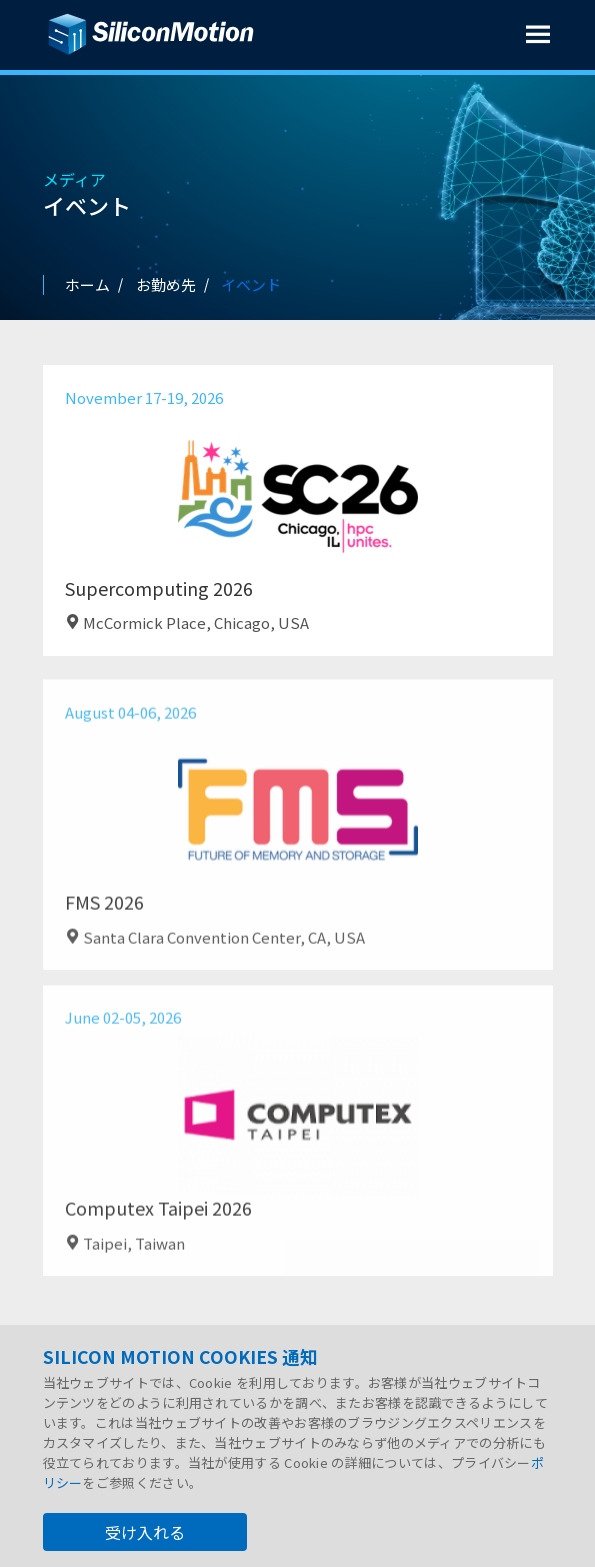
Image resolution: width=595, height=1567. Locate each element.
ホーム (87, 284)
